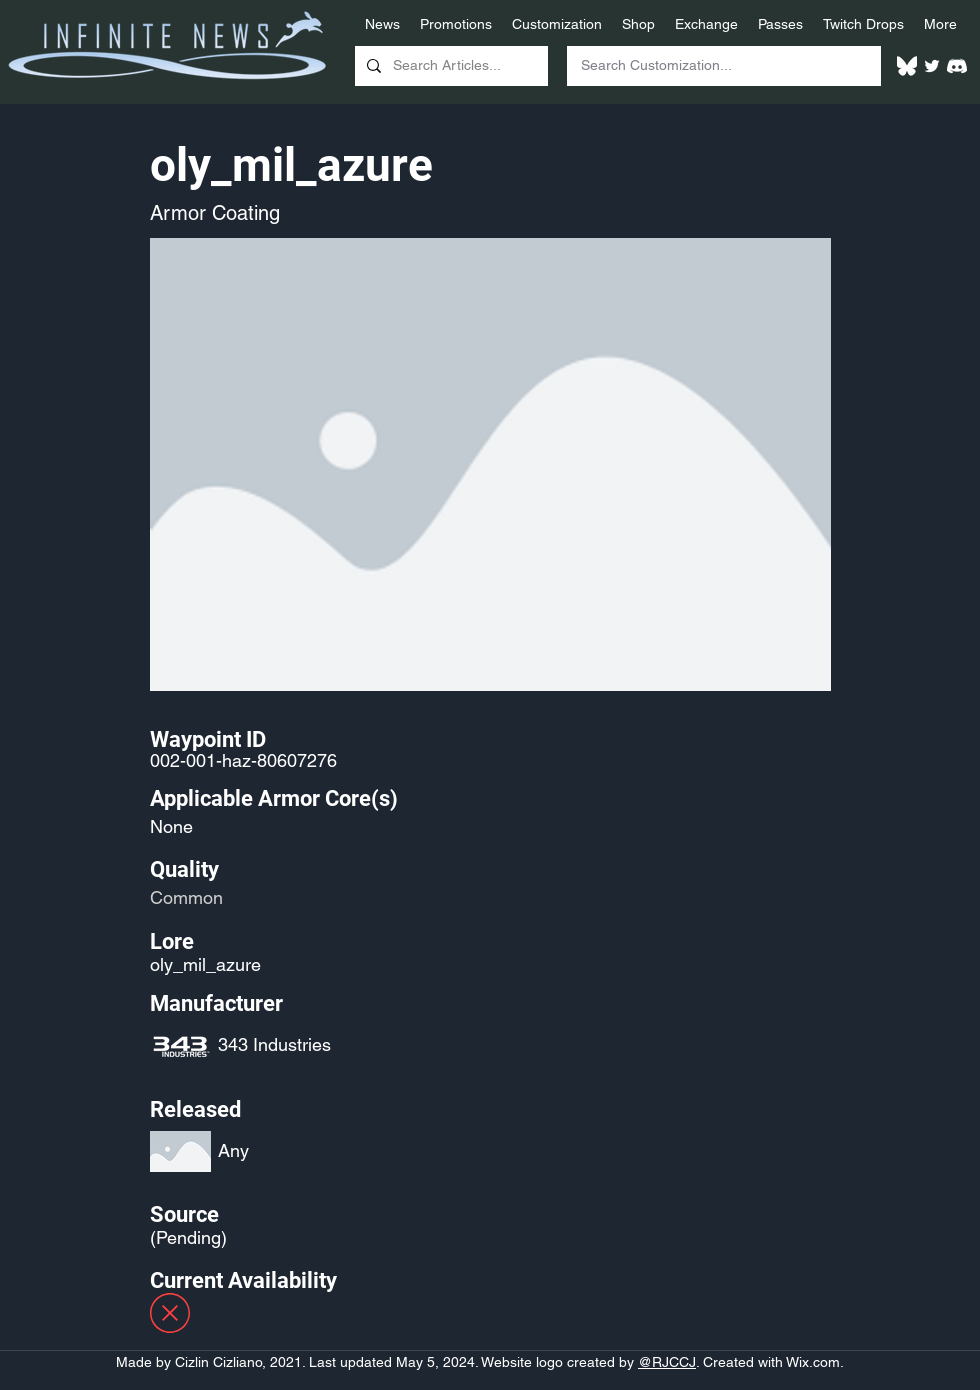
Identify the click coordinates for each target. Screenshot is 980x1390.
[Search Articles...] (449, 66)
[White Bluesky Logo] (907, 66)
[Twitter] (932, 66)
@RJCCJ (667, 1362)
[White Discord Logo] (957, 66)
